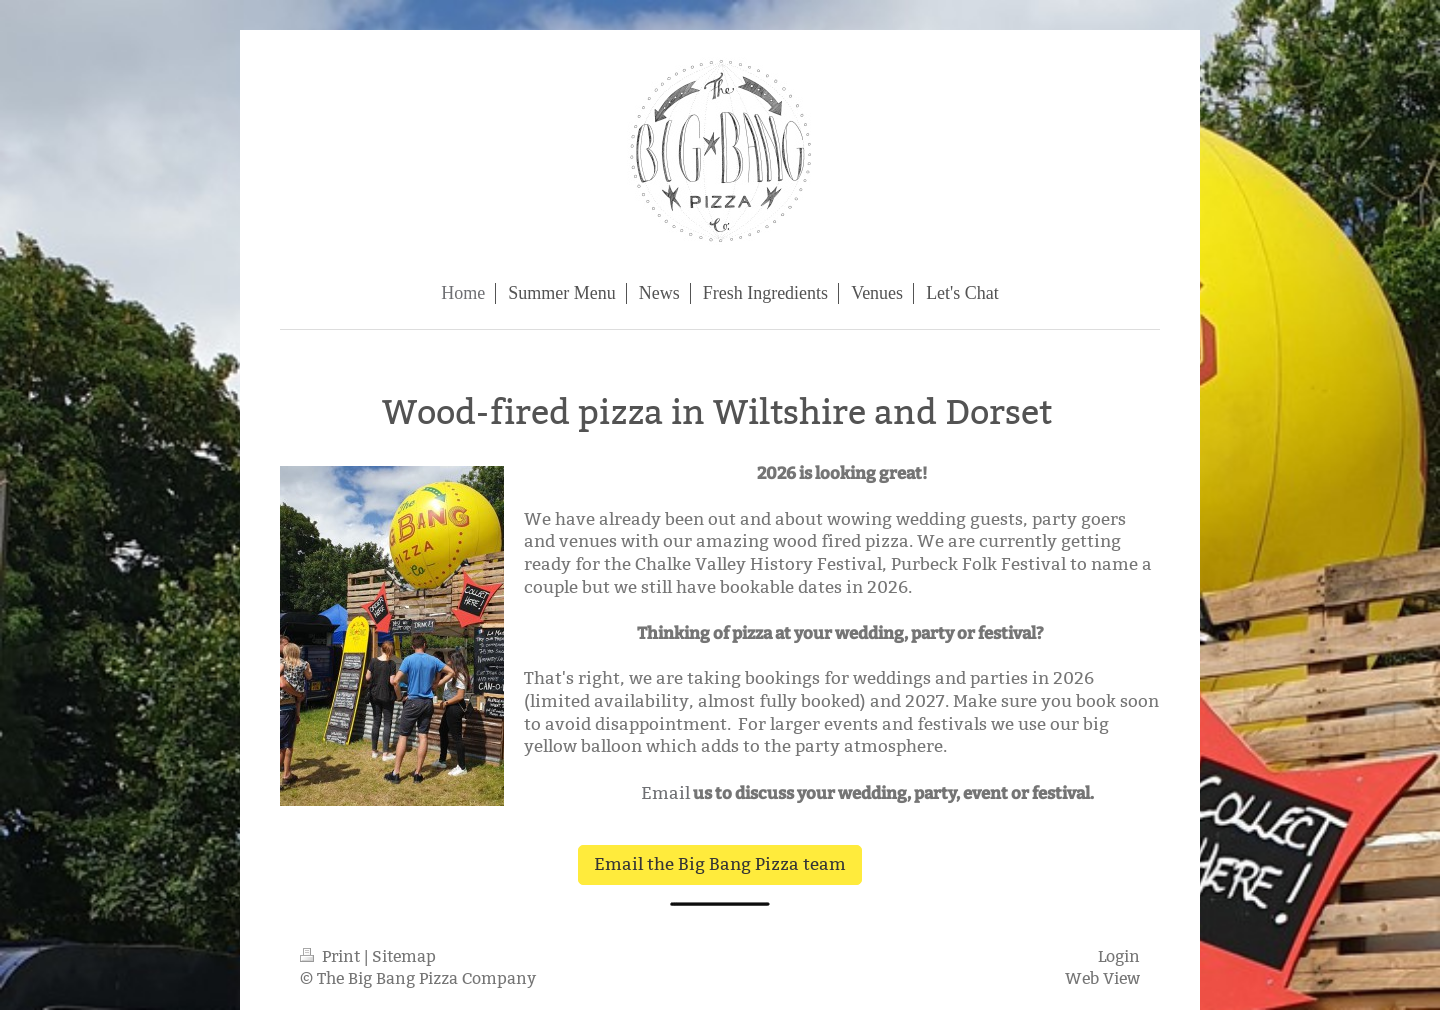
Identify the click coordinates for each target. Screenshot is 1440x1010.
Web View (1102, 978)
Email (665, 793)
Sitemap (404, 956)
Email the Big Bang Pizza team (720, 864)
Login (1119, 956)
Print (332, 956)
